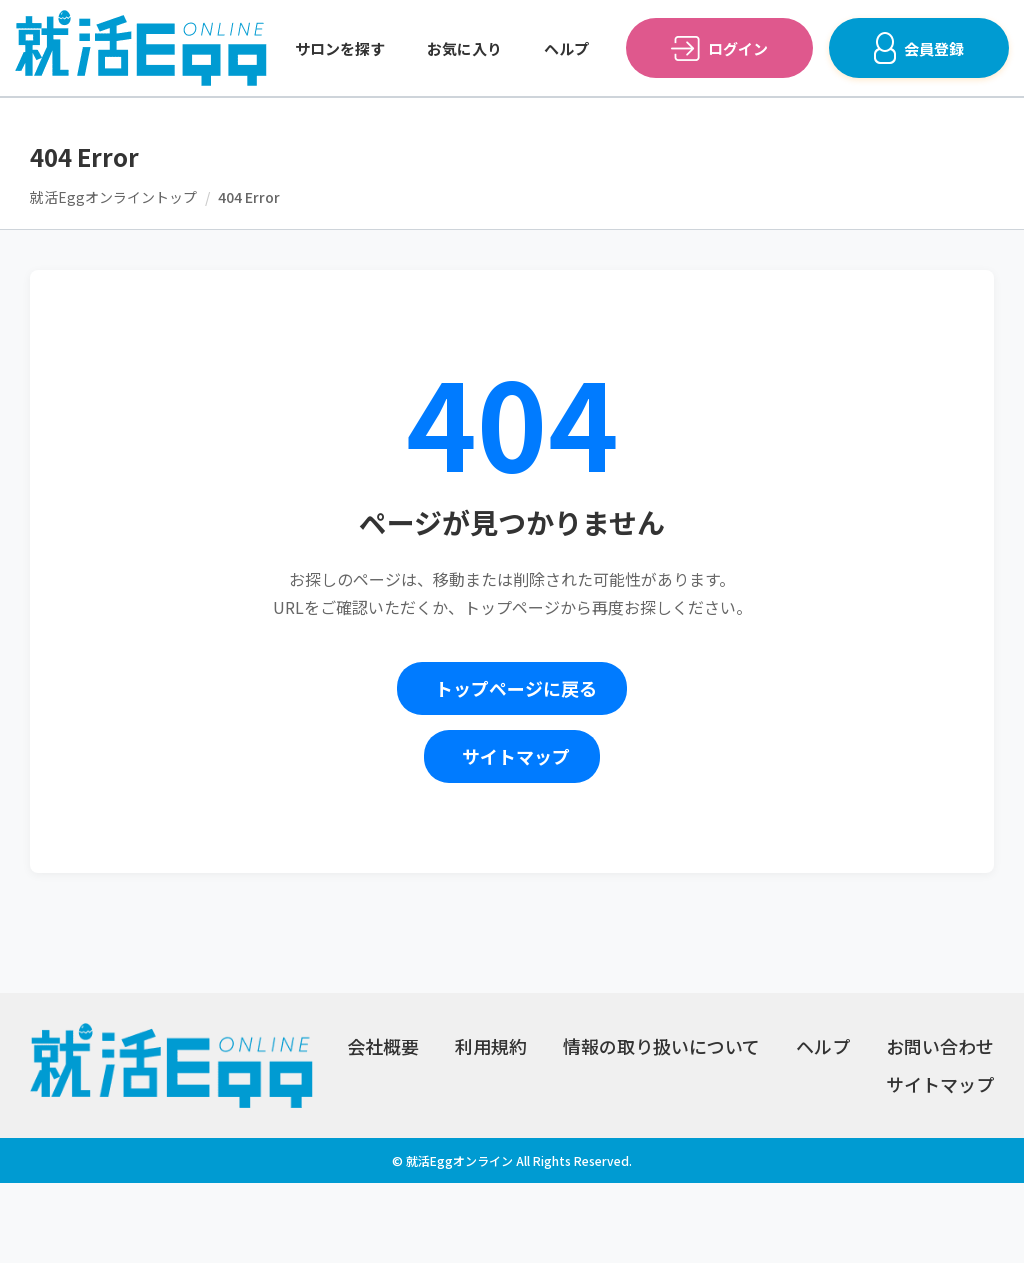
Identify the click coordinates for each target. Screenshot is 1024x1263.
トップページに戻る (516, 688)
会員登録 (934, 48)
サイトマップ (516, 756)
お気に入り (464, 48)
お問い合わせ (940, 1046)
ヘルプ (566, 48)
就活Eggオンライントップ (113, 197)
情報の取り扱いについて (661, 1046)
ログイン (738, 48)
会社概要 (383, 1046)
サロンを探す (340, 48)
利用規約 (491, 1046)
